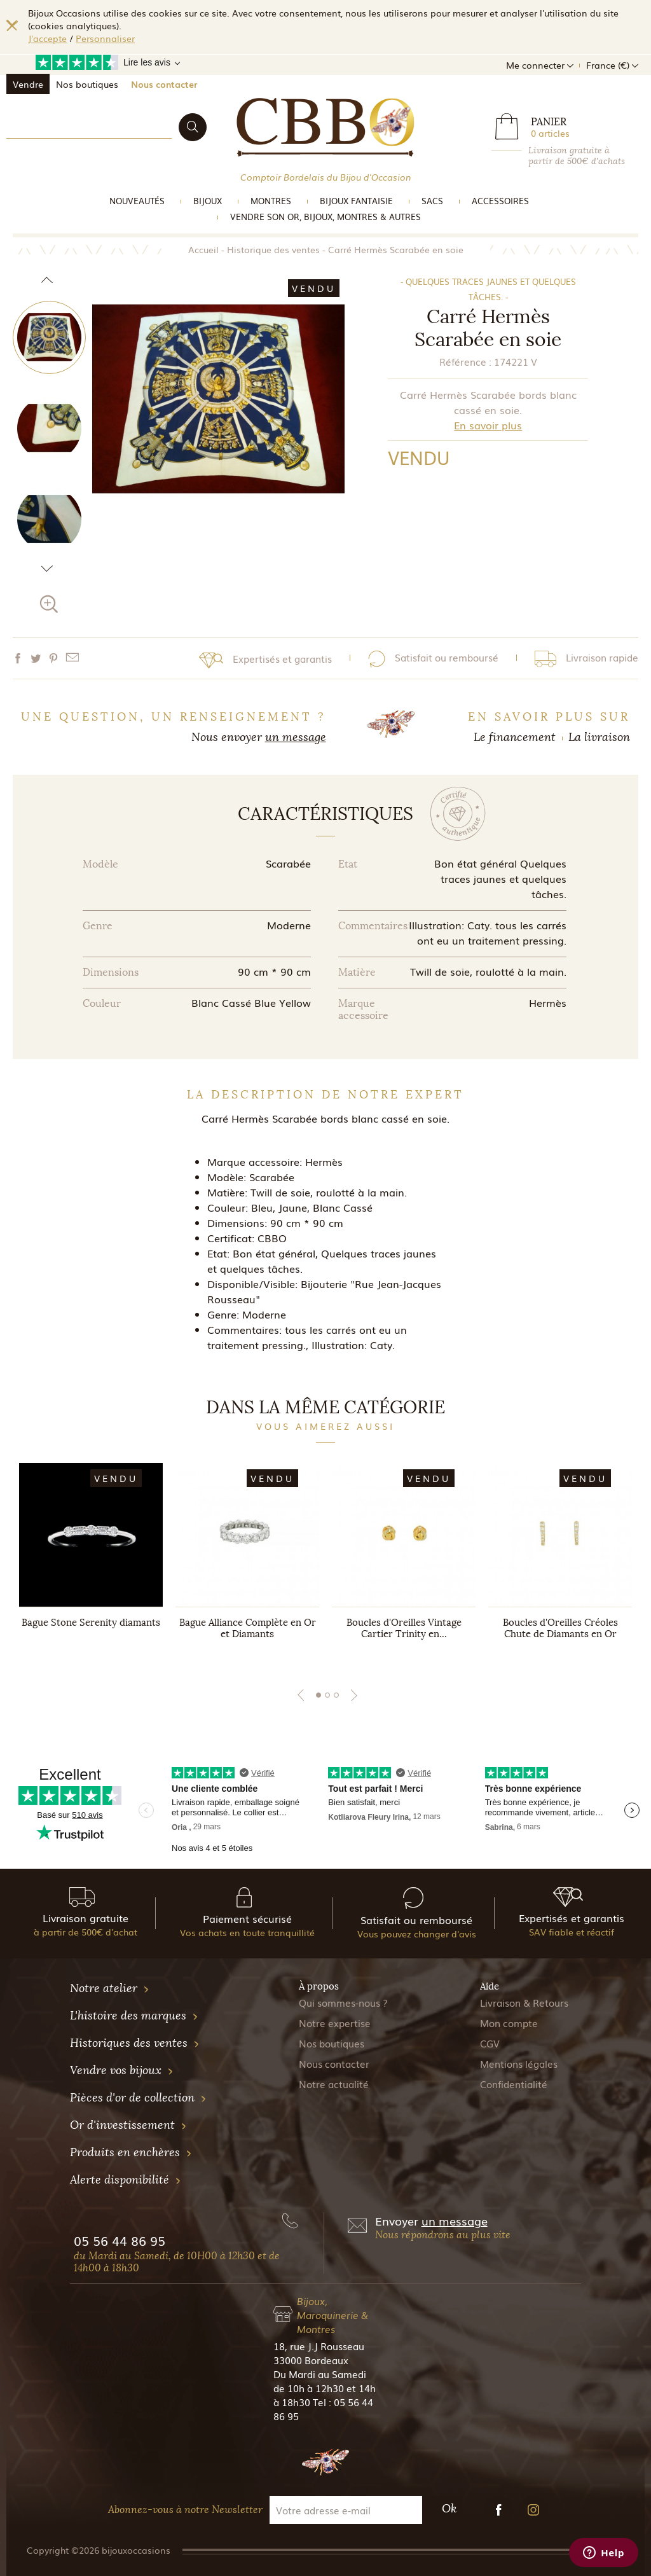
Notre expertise (335, 2023)
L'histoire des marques (134, 2016)
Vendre (28, 84)
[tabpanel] (91, 1563)
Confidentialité (513, 2084)
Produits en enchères (131, 2152)
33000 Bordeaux (310, 2360)
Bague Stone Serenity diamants (91, 1622)
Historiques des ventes (135, 2043)
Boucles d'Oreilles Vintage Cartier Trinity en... (404, 1628)
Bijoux (207, 201)
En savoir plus (488, 425)
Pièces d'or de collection (138, 2098)
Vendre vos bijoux (122, 2070)
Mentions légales (519, 2063)
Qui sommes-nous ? (343, 2002)
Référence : (465, 361)
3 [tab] (336, 1695)
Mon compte (509, 2023)
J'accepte (47, 38)
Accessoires (500, 201)
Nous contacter (164, 84)
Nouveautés (137, 201)
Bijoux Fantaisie (356, 201)
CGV (490, 2043)
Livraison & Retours (524, 2002)
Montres (270, 201)
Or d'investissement (128, 2125)
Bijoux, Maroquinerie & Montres (332, 2315)
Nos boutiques (87, 84)
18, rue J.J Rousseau (318, 2346)
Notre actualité (334, 2084)
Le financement (515, 737)
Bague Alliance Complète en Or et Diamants (247, 1628)
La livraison (599, 737)
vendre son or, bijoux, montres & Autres (325, 217)
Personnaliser (105, 38)
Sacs (432, 201)
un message (295, 737)
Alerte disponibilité (125, 2180)
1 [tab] (318, 1695)
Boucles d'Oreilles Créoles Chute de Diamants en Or (560, 1628)
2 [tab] (327, 1695)
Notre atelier (109, 1988)
